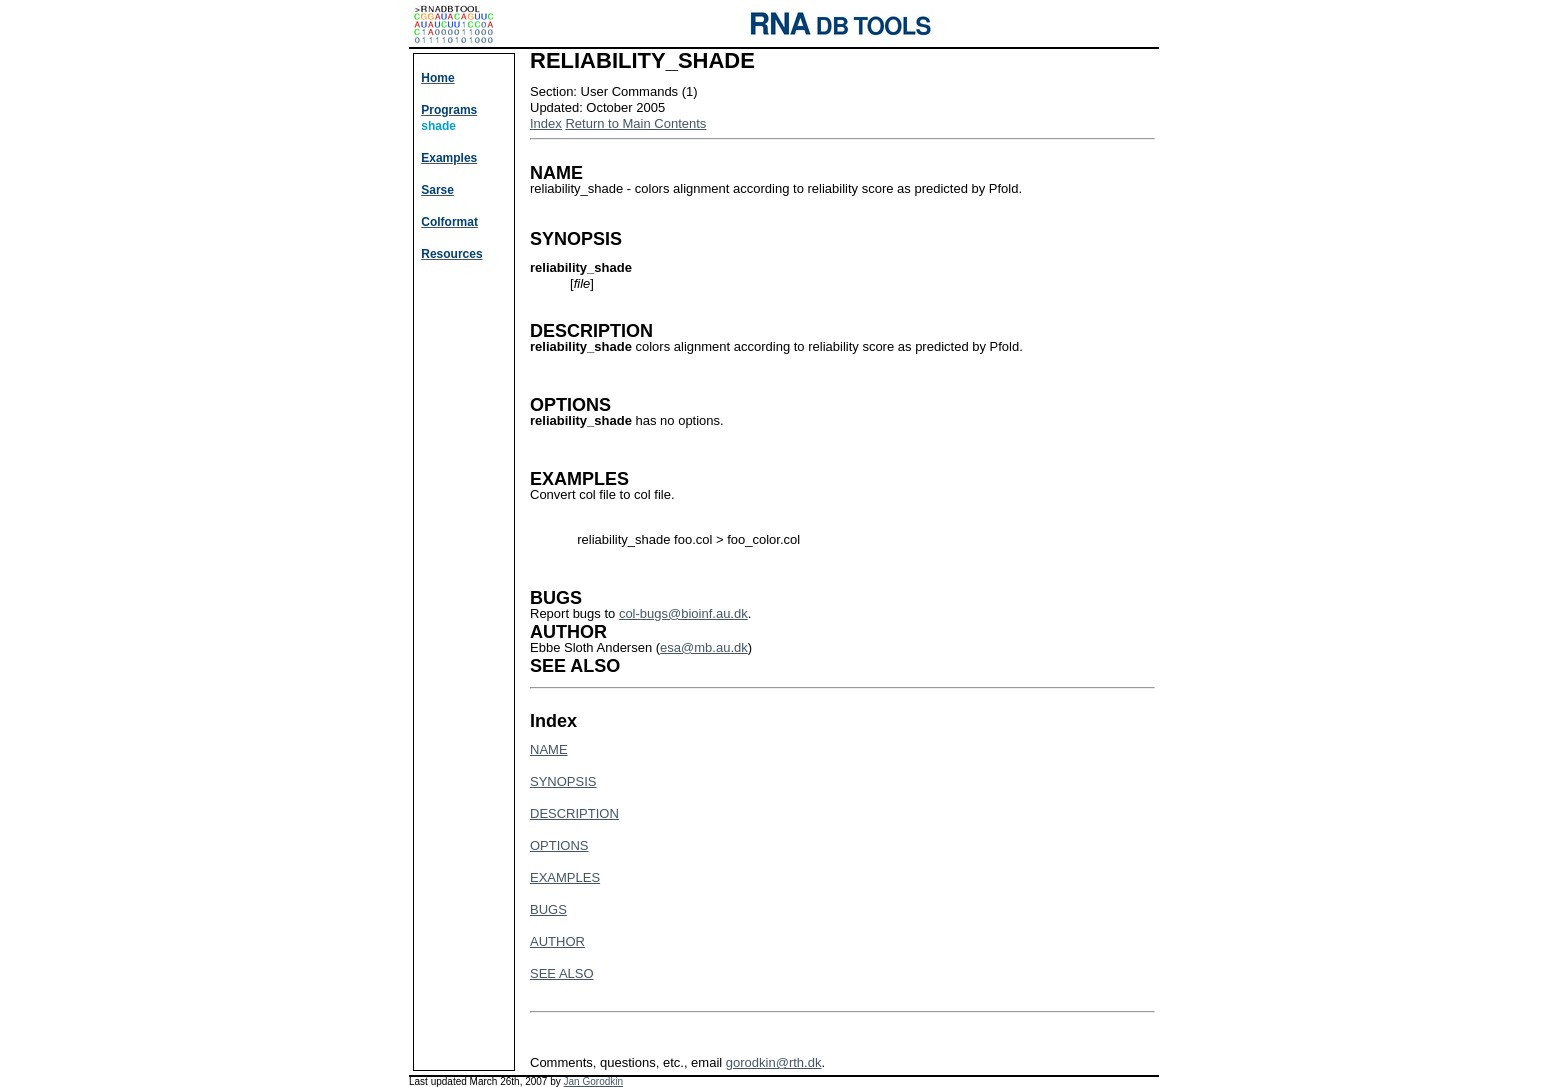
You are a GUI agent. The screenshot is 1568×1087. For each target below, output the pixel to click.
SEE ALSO (562, 973)
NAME (549, 749)
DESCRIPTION (574, 813)
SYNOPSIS (563, 781)
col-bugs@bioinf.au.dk (683, 613)
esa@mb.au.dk (704, 647)
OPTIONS (559, 845)
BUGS (548, 909)
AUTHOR (557, 941)
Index (546, 123)
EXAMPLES (565, 877)
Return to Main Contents (635, 123)
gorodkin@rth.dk (774, 1062)
